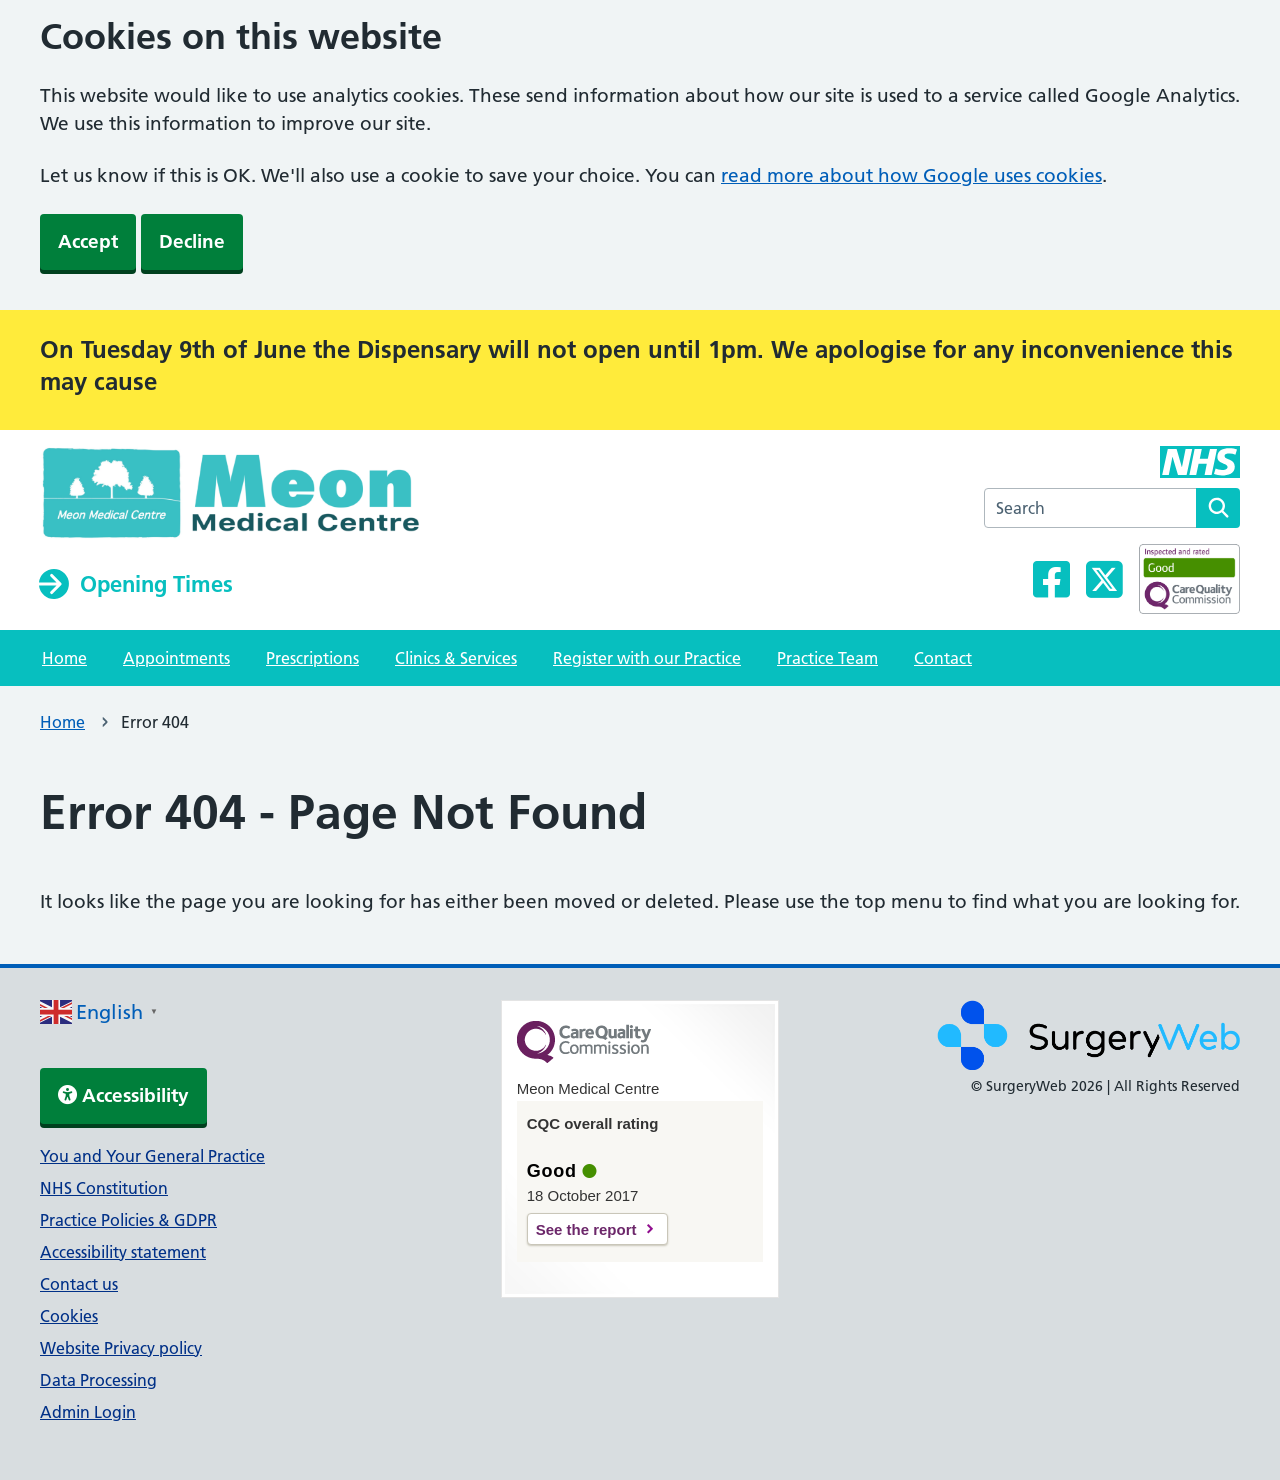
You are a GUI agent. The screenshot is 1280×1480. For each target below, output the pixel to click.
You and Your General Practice (152, 1156)
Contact (943, 658)
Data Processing (98, 1380)
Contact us (79, 1284)
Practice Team (827, 658)
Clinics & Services (456, 658)
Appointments (176, 658)
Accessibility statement (123, 1252)
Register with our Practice (647, 658)
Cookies (69, 1316)
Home (64, 658)
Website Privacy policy (121, 1348)
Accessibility (123, 1095)
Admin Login (88, 1412)
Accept (88, 241)
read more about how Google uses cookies (911, 175)
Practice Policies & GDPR (128, 1220)
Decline (192, 241)
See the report (586, 1229)
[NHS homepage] (260, 498)
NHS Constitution (104, 1188)
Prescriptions (312, 658)
